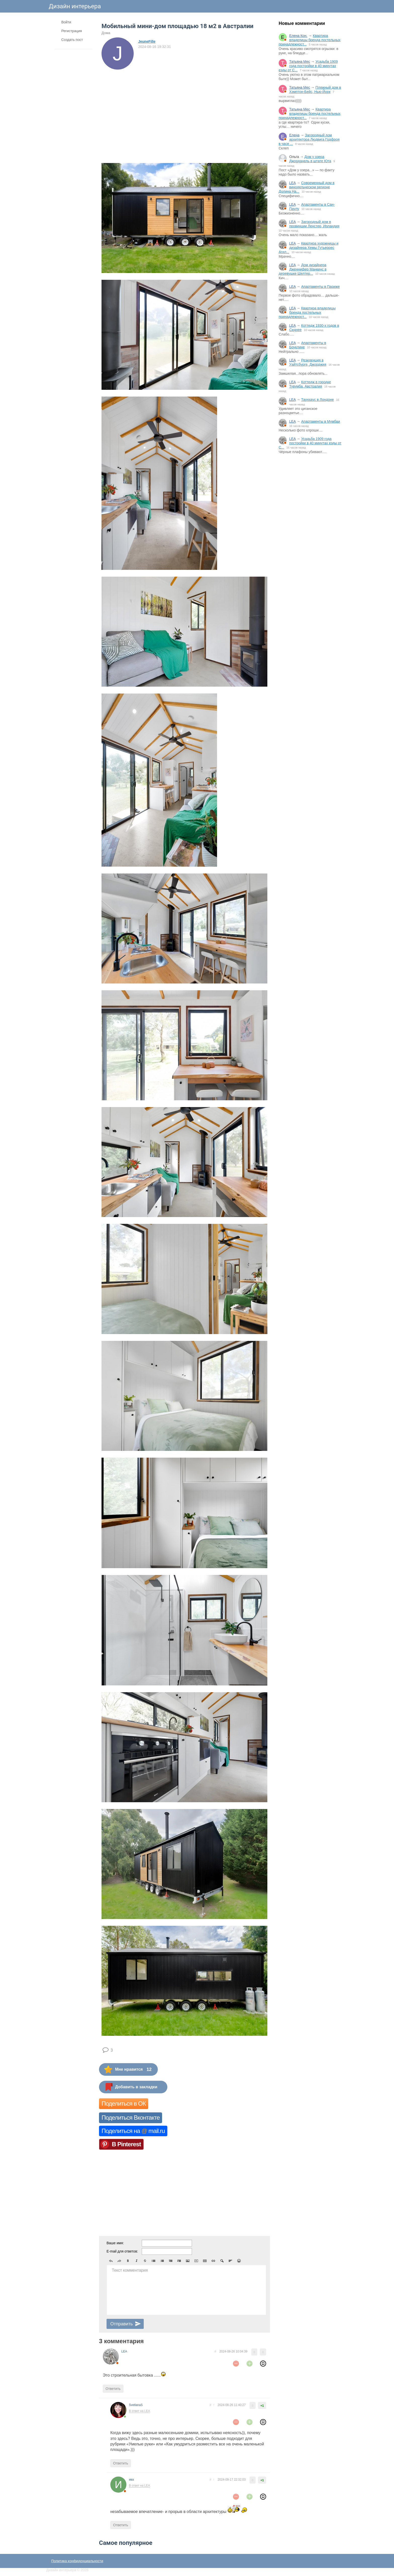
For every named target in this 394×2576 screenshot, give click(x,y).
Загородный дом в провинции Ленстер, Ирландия (314, 224)
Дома (106, 33)
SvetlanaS (136, 2405)
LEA (292, 183)
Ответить (113, 2389)
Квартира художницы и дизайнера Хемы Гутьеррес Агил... (308, 247)
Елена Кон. (298, 36)
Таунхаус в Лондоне (317, 400)
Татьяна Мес (299, 62)
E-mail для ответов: (122, 2251)
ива (131, 2479)
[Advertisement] (310, 540)
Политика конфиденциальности (77, 2561)
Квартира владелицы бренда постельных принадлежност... (309, 40)
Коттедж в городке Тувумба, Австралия (310, 384)
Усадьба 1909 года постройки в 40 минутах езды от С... (308, 66)
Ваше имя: (115, 2243)
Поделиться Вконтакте (131, 2117)
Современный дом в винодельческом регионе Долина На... (306, 187)
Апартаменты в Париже (320, 287)
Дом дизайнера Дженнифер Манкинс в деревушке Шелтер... (302, 269)
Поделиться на (133, 2130)
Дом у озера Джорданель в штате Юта (310, 159)
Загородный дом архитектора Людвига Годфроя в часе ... (309, 139)
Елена (294, 135)
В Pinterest (126, 2144)
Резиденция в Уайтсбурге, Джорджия (307, 362)
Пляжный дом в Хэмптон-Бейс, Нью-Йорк (315, 89)
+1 (262, 2405)
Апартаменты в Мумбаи (320, 421)
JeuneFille (146, 41)
